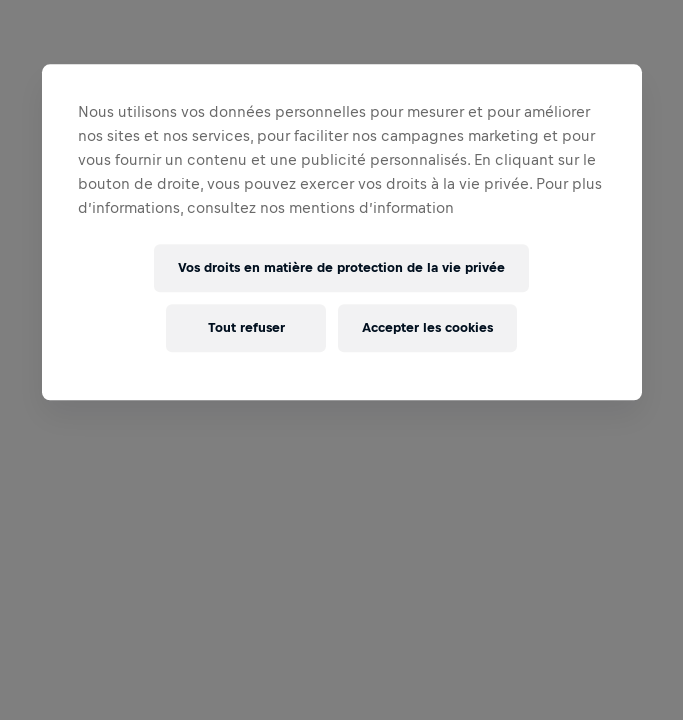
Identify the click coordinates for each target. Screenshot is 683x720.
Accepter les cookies (427, 328)
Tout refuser (246, 328)
